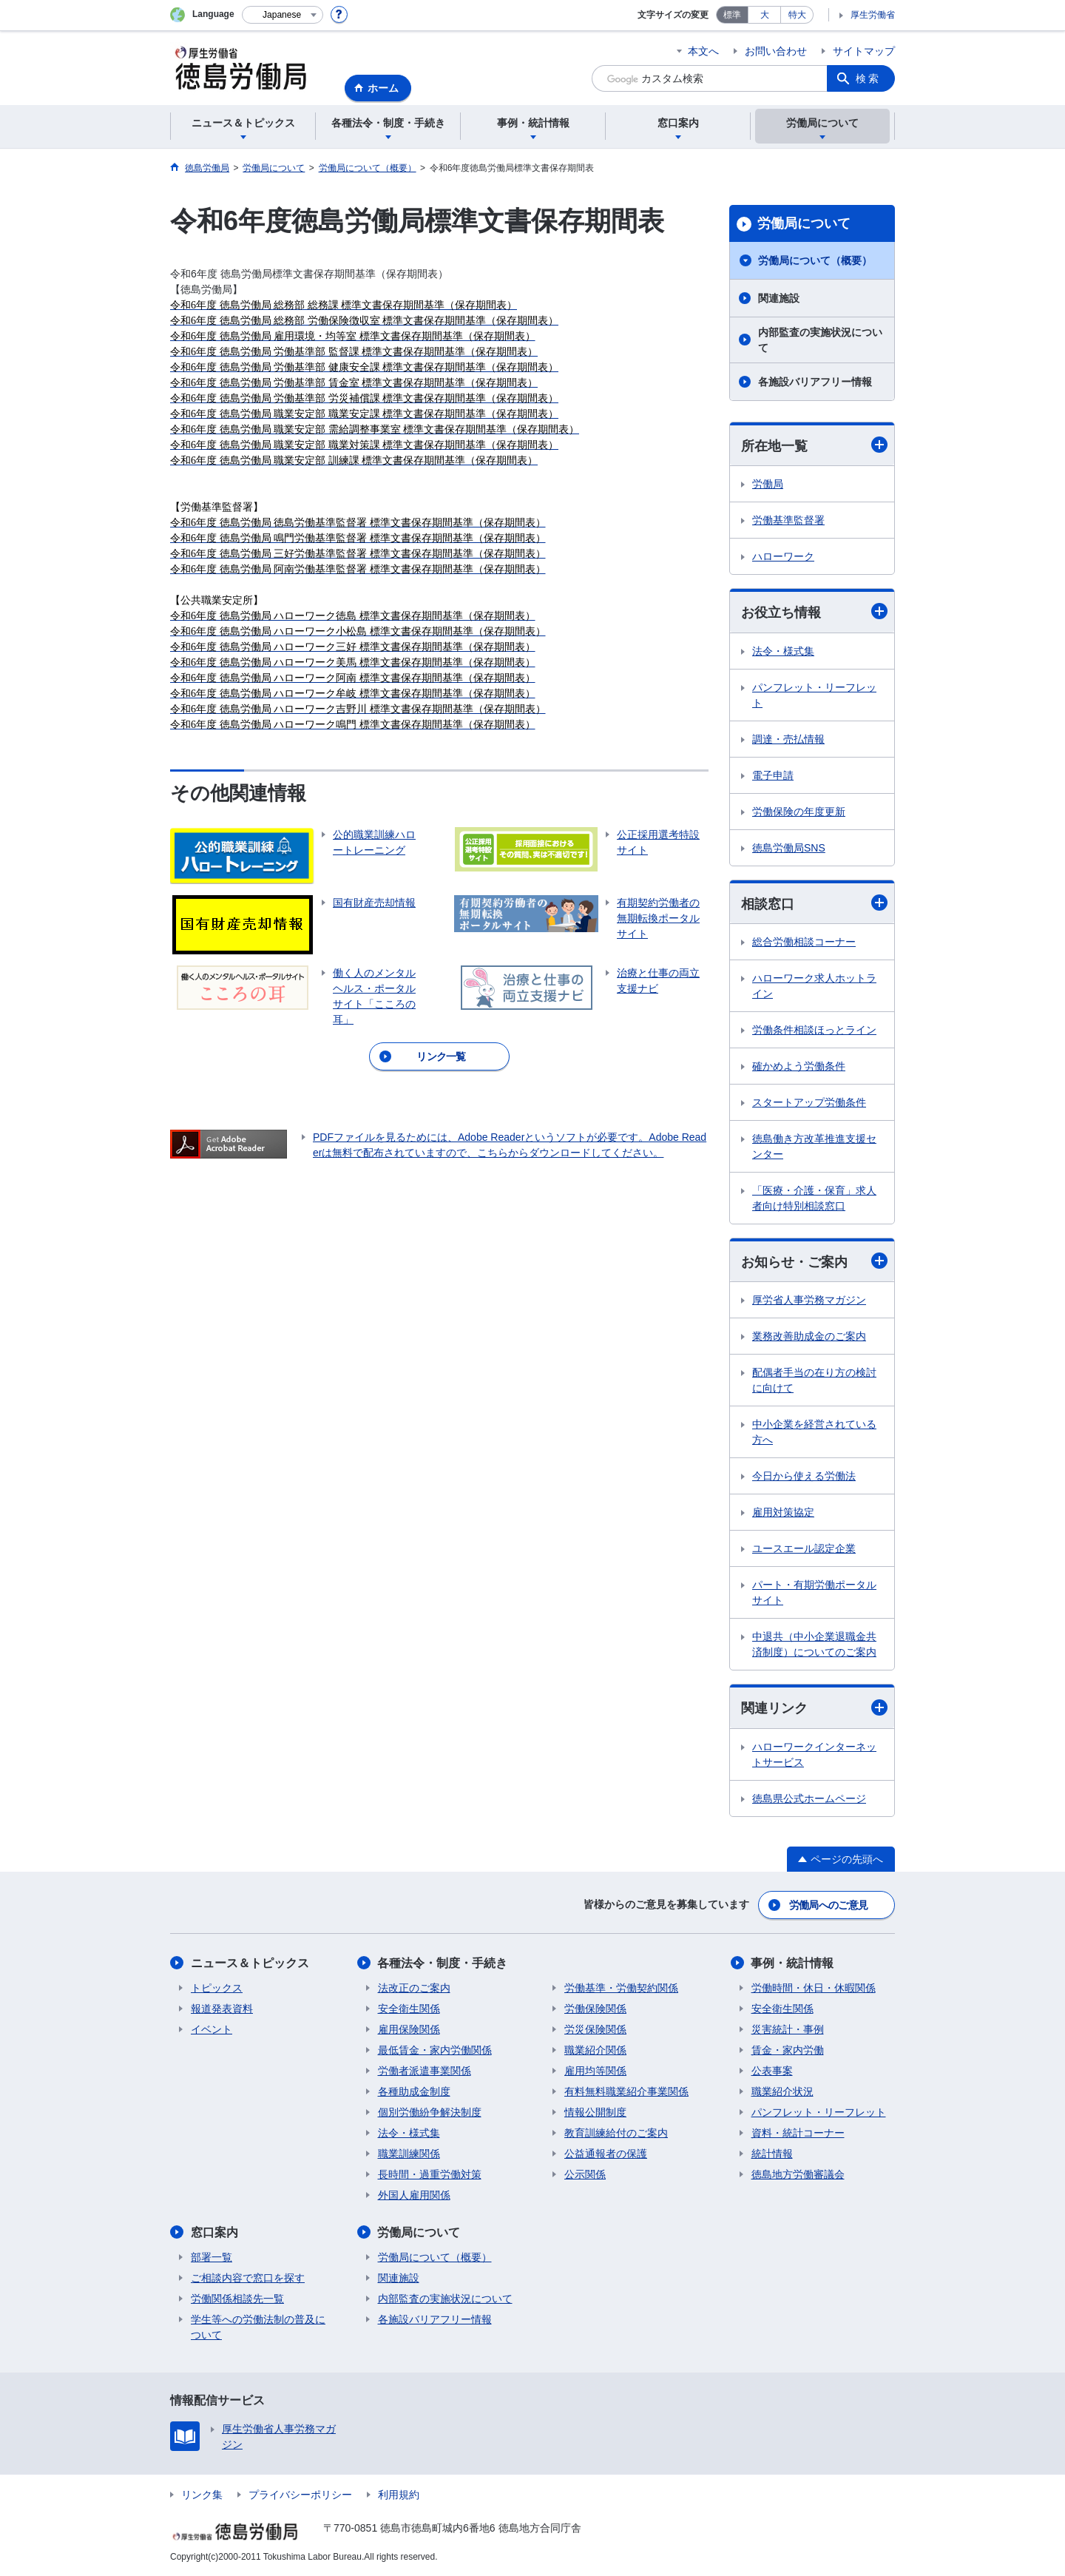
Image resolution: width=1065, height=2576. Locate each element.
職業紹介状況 (782, 2091)
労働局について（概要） (815, 260)
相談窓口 (814, 902)
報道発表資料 (222, 2008)
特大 (797, 15)
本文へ (703, 51)
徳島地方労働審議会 (798, 2174)
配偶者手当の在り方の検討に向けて (814, 1380)
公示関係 (585, 2174)
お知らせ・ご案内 (814, 1261)
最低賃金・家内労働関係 (435, 2050)
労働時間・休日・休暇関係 (813, 1988)
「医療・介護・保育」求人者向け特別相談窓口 (814, 1198)
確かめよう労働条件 (798, 1066)
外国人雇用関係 (414, 2195)
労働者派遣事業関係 (424, 2071)
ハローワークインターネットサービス (814, 1754)
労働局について (804, 223)
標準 (732, 15)
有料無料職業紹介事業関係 (626, 2091)
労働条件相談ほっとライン (814, 1030)
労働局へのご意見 (828, 1905)
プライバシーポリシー (300, 2495)
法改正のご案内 (414, 1988)
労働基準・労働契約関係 (621, 1988)
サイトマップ (864, 51)
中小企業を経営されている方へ (814, 1432)
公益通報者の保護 (605, 2153)
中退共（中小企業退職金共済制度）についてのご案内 (814, 1644)
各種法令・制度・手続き (443, 1963)
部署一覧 (211, 2257)
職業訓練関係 (409, 2153)
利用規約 (398, 2495)
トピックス (217, 1988)
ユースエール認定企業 (804, 1548)
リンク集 (202, 2495)
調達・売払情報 (788, 739)
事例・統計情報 (792, 1963)
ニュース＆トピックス (250, 1963)
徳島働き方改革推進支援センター (814, 1146)
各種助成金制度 (414, 2091)
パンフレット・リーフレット (814, 695)
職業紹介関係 (595, 2050)
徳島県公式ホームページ (809, 1798)
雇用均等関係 (595, 2071)
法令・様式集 (783, 651)
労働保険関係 (595, 2008)
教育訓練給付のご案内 (616, 2133)
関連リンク (814, 1707)
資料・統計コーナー (798, 2133)
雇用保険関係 (409, 2029)
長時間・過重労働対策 (429, 2174)
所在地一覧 (814, 445)
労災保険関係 (595, 2029)
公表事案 (772, 2071)
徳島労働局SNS (788, 848)
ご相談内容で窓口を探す (248, 2278)
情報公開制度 (595, 2112)
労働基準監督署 (788, 520)
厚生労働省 (873, 15)
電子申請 (773, 775)
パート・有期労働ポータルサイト (814, 1592)
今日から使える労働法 (804, 1476)
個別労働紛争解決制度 (429, 2112)
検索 (868, 78)
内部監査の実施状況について (820, 340)
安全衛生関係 (409, 2008)
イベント (211, 2029)
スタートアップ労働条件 (809, 1102)
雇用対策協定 (783, 1512)
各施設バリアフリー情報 (815, 382)
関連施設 (778, 298)
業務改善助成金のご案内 (809, 1336)
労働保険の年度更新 (798, 811)
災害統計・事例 (787, 2029)
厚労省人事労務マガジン (809, 1300)
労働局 (767, 484)
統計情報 (772, 2153)
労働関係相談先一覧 (237, 2298)
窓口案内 (214, 2232)
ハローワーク (783, 556)
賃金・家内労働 (787, 2050)
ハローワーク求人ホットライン (814, 985)
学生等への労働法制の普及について (258, 2327)
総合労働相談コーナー (804, 942)
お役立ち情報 (814, 611)
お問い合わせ (776, 51)
